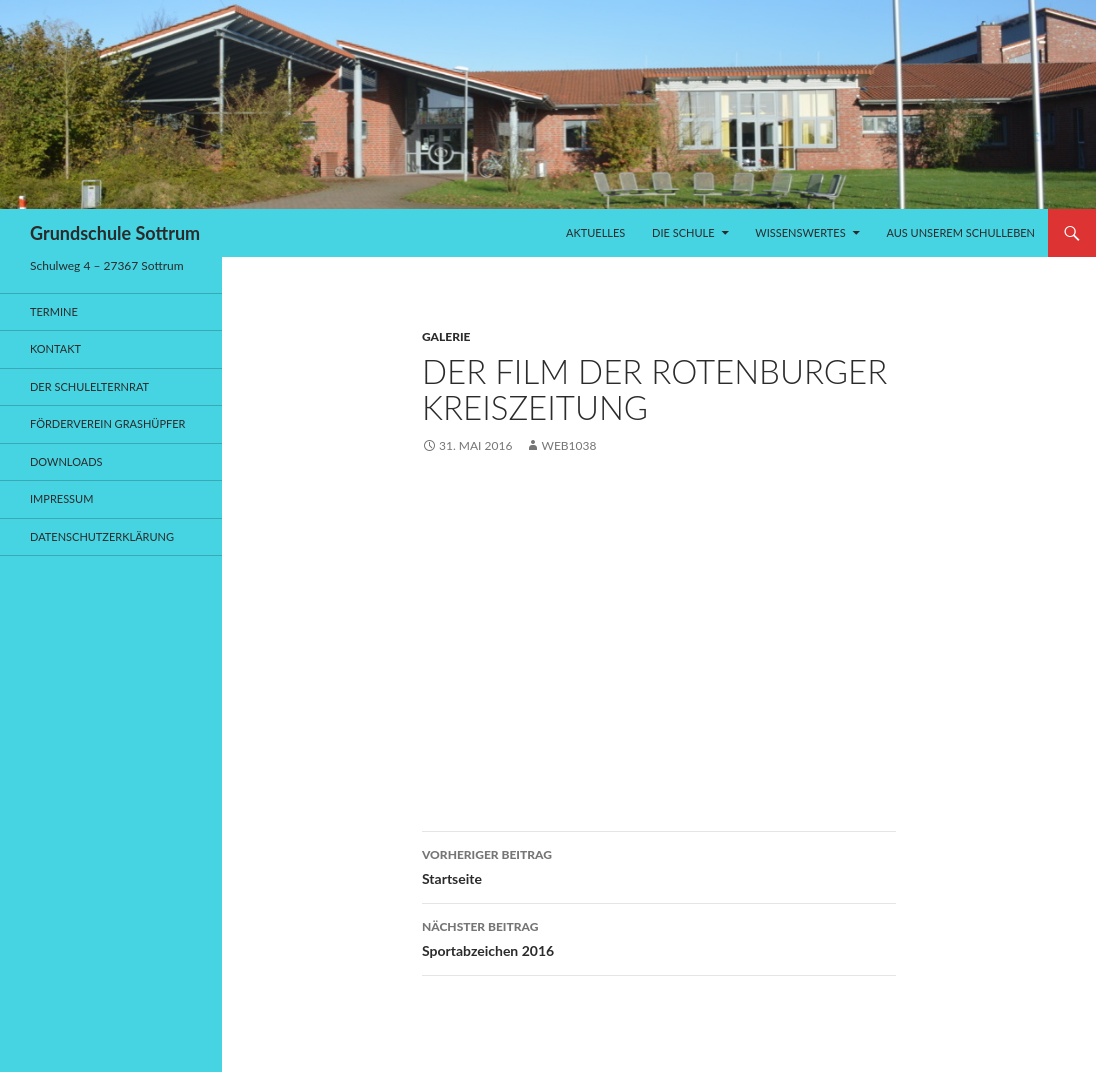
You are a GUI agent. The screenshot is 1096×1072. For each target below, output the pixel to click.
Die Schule (683, 232)
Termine (54, 311)
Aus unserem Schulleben (960, 232)
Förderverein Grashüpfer (108, 423)
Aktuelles (595, 232)
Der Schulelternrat (89, 386)
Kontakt (55, 348)
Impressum (61, 498)
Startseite (659, 865)
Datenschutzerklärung (102, 536)
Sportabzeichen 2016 (659, 937)
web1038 (568, 445)
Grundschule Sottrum (115, 233)
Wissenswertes (800, 232)
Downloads (66, 461)
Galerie (446, 336)
